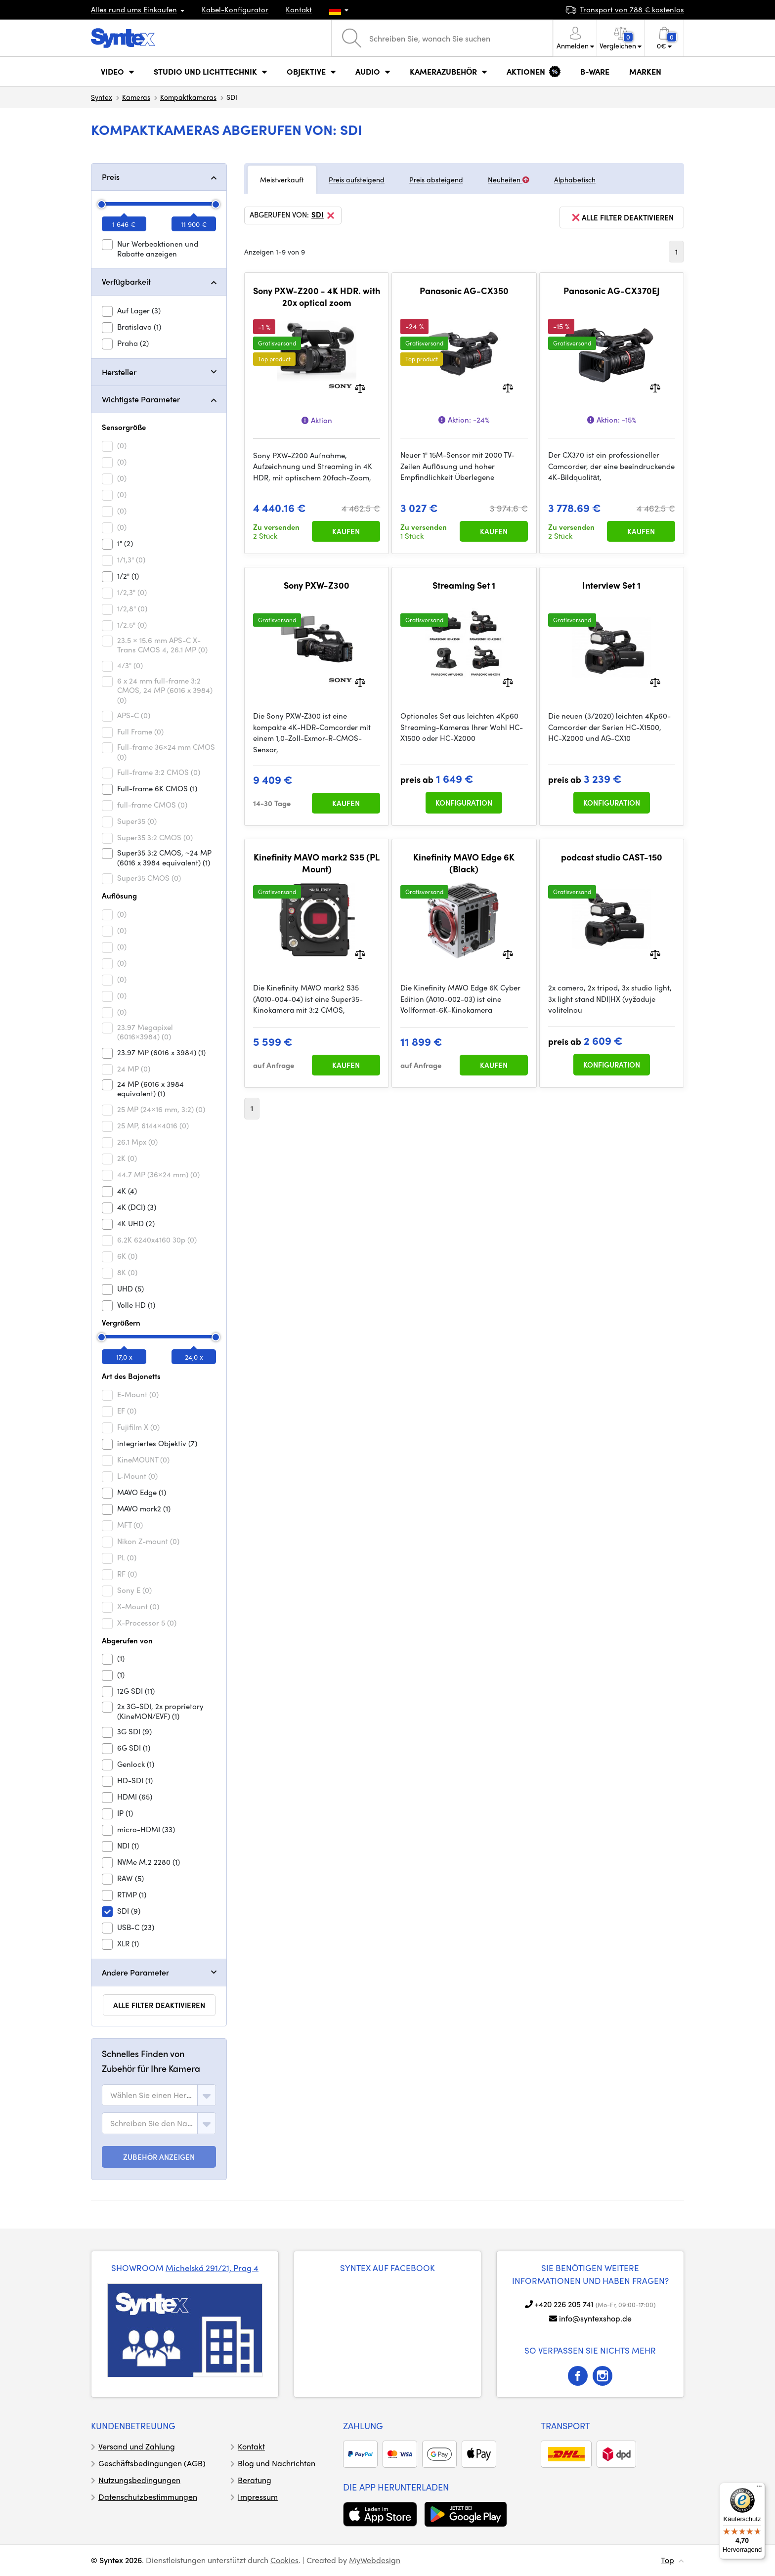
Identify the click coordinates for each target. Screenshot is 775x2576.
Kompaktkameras (188, 97)
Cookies (284, 2560)
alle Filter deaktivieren (159, 2005)
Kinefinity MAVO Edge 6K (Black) (464, 862)
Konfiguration (463, 802)
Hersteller (119, 372)
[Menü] (759, 2488)
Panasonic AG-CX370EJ (611, 291)
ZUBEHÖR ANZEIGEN (159, 2156)
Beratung (254, 2480)
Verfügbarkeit (126, 281)
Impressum (258, 2496)
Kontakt (299, 9)
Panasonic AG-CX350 (464, 291)
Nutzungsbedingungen (139, 2480)
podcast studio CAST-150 (611, 857)
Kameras (136, 97)
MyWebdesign (374, 2560)
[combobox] (159, 2095)
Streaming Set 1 (463, 585)
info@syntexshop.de (595, 2318)
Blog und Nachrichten (276, 2463)
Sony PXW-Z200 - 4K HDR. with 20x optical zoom (316, 296)
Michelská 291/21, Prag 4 (212, 2268)
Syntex (101, 97)
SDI (323, 215)
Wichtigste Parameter (141, 399)
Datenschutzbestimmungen (147, 2496)
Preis (111, 176)
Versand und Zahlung (136, 2446)
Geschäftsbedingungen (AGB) (152, 2463)
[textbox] (151, 2095)
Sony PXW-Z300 (316, 585)
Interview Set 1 (611, 585)
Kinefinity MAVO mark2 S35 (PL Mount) (317, 862)
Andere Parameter (135, 1972)
